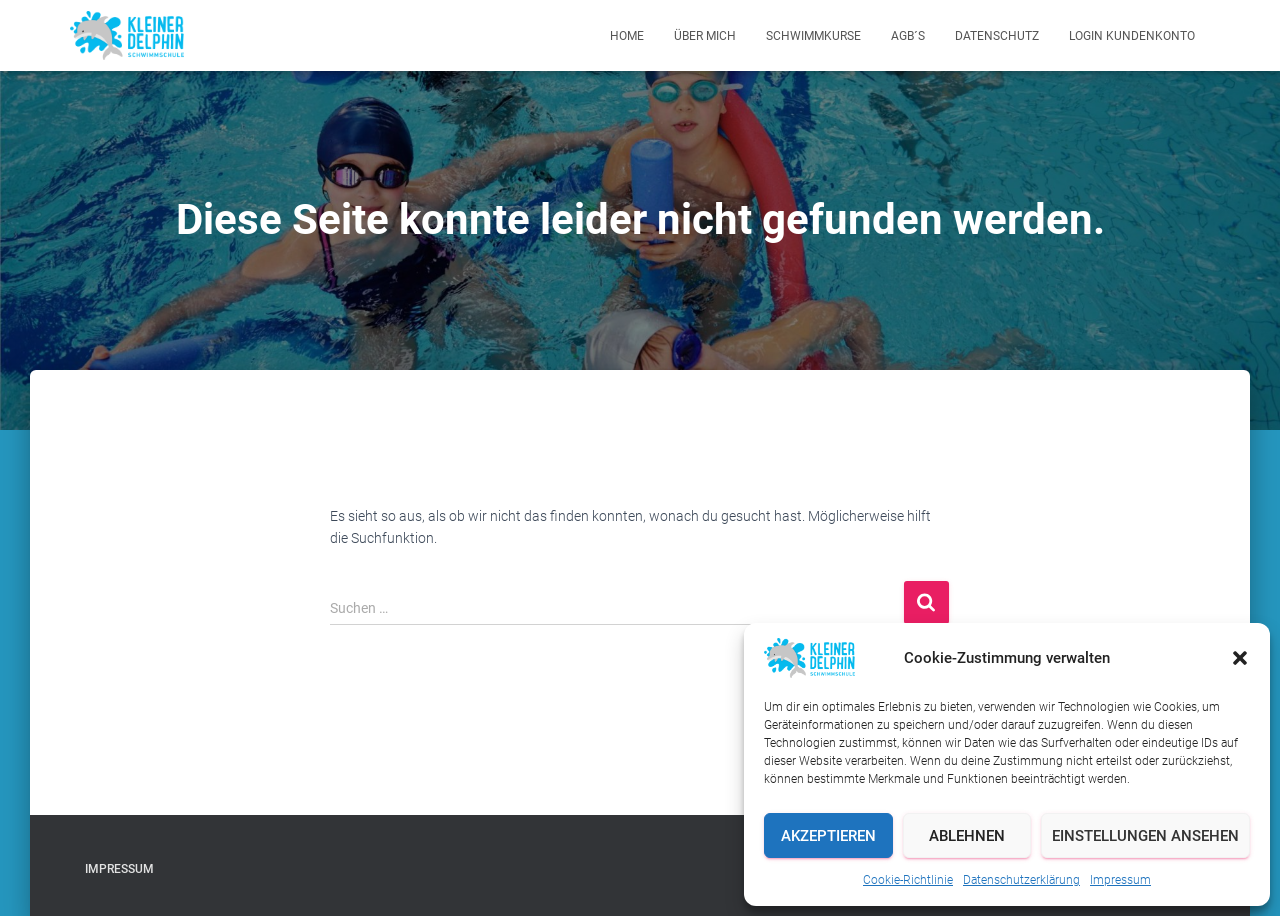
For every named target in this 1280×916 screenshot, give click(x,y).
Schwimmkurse (813, 36)
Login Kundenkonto (1132, 36)
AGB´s (908, 36)
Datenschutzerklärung (1021, 880)
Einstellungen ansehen (1145, 836)
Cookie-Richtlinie (908, 880)
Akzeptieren (828, 836)
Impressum (1120, 880)
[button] (1240, 658)
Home (627, 36)
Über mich (705, 36)
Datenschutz (997, 36)
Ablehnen (967, 836)
